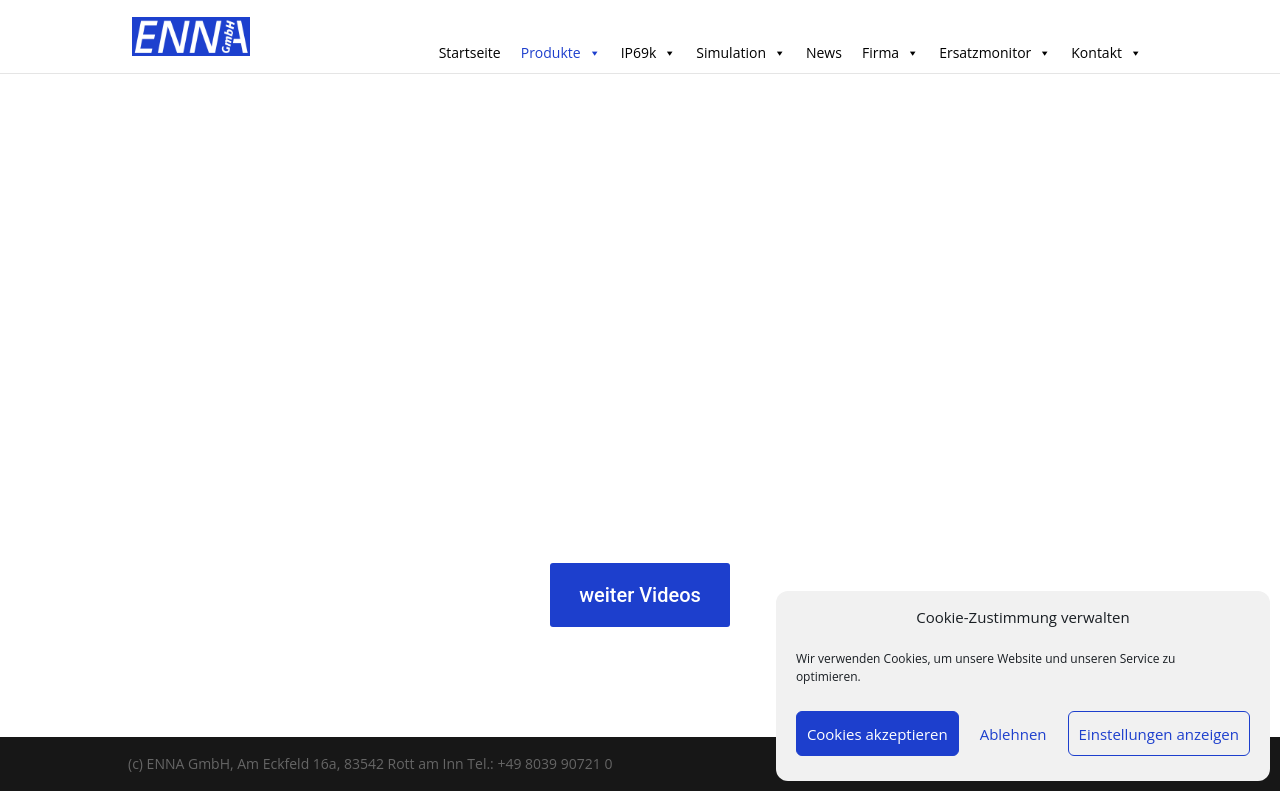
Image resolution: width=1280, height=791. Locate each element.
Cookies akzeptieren (877, 734)
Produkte (561, 52)
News (824, 52)
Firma (890, 52)
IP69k (649, 52)
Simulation (741, 52)
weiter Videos (640, 595)
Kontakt (1106, 52)
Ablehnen (1013, 734)
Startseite (470, 52)
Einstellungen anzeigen (1159, 734)
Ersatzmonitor (995, 52)
